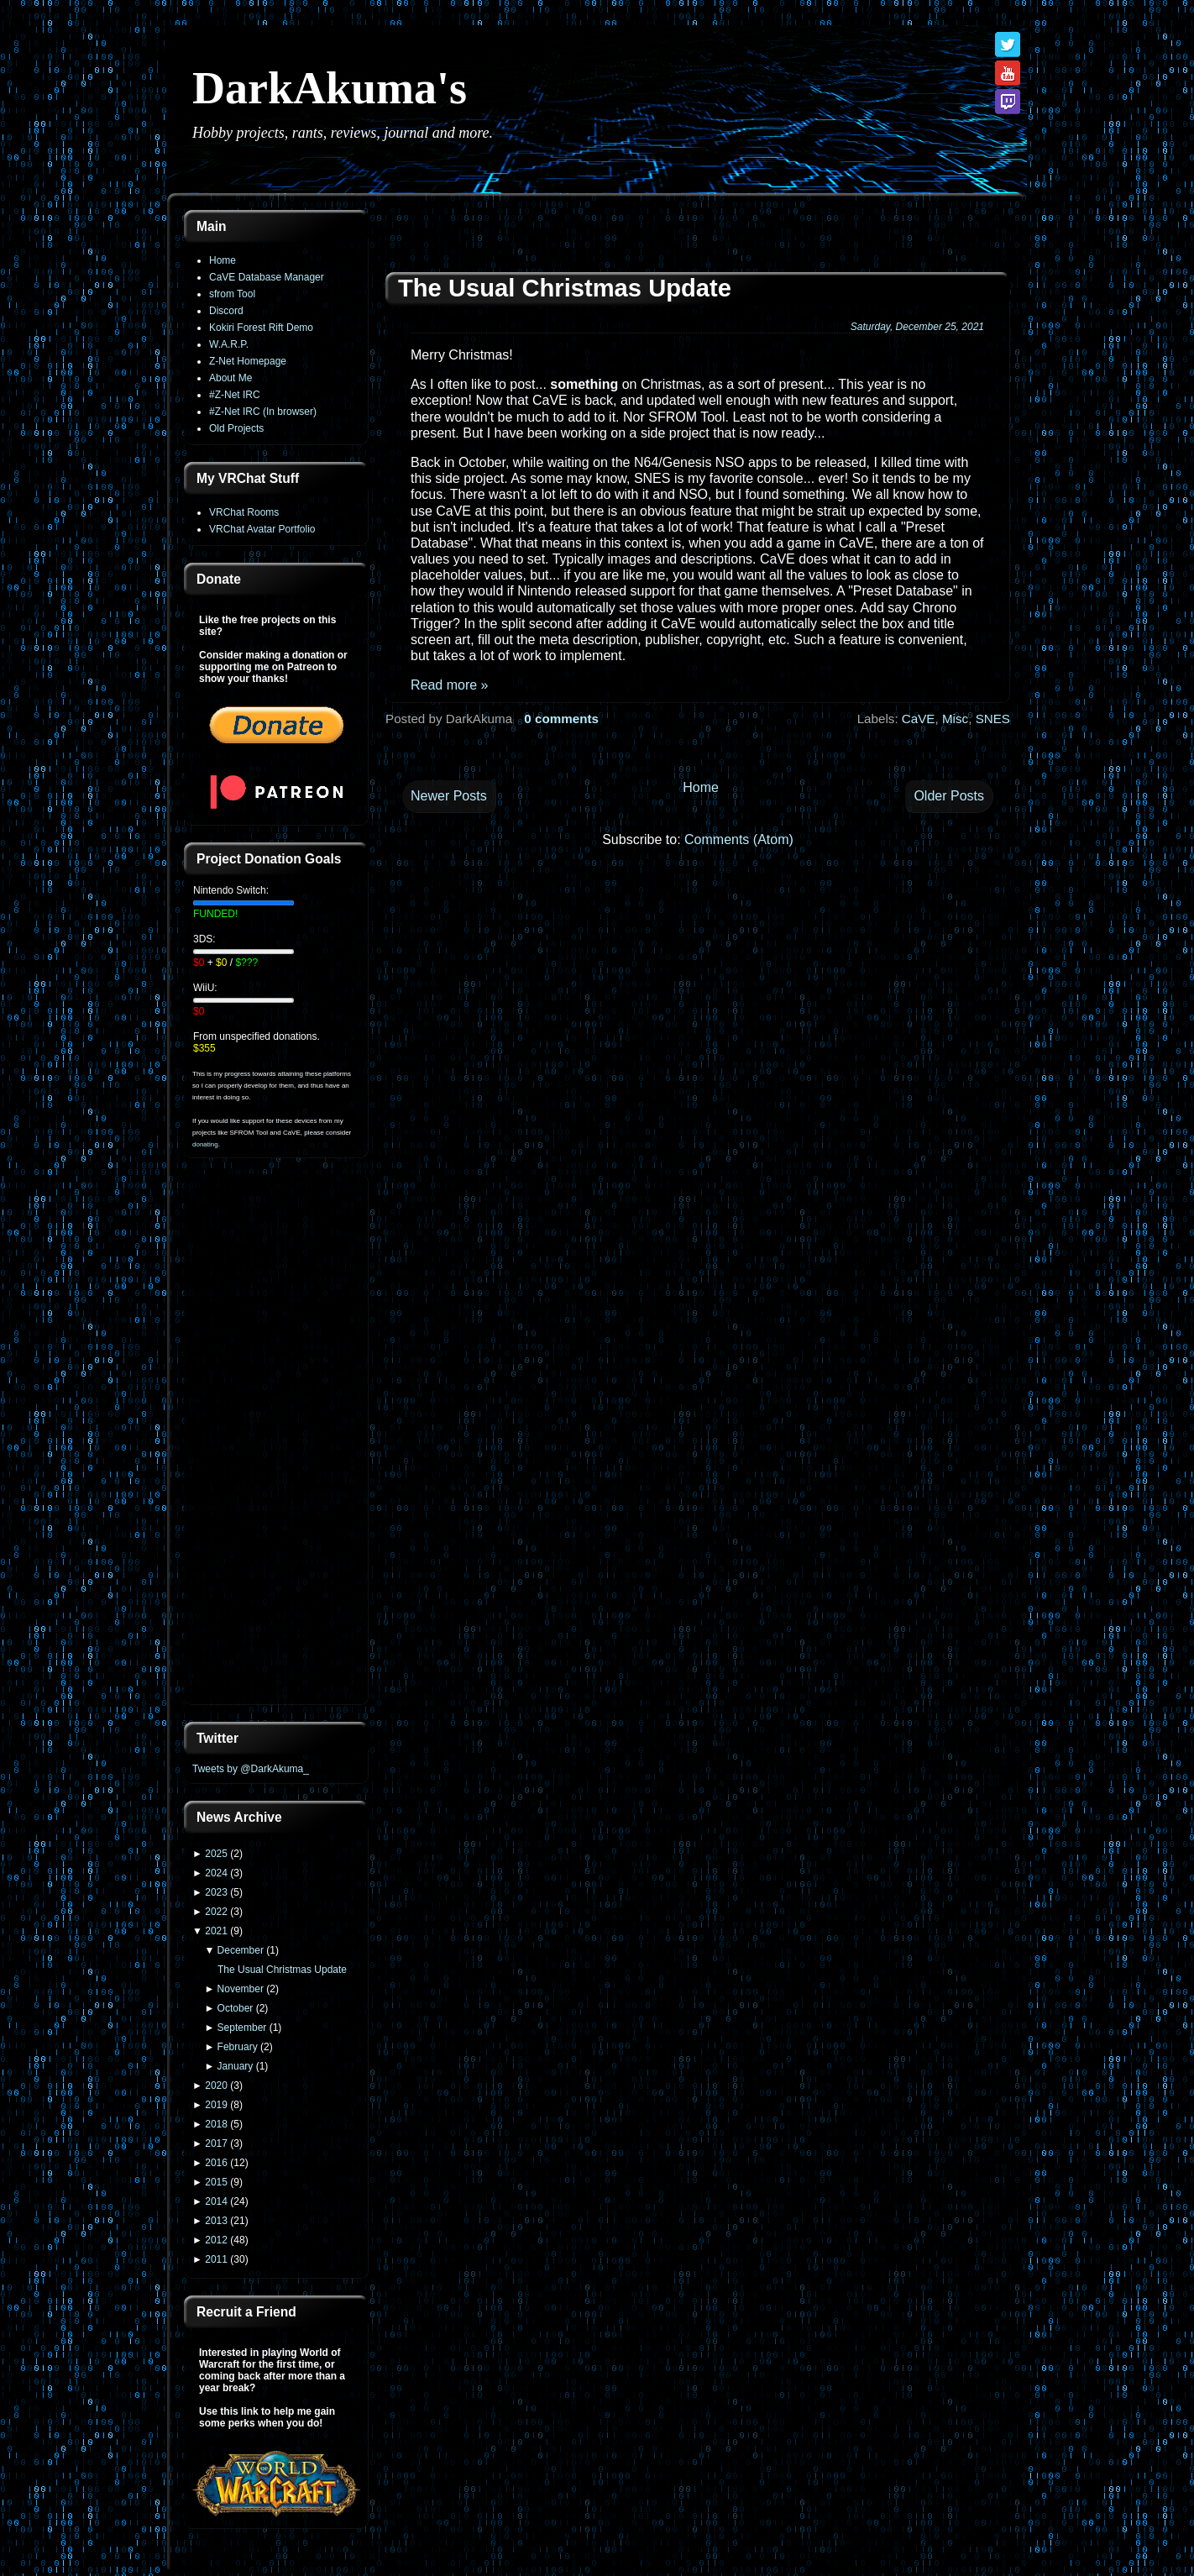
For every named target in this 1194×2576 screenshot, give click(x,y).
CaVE (918, 718)
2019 (216, 2105)
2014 (216, 2201)
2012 (216, 2240)
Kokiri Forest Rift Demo (261, 327)
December (240, 1950)
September (242, 2027)
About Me (230, 378)
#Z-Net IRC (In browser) (263, 411)
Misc (955, 718)
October (235, 2008)
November (240, 1989)
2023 (216, 1892)
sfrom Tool (232, 294)
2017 (216, 2143)
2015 (216, 2182)
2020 (216, 2085)
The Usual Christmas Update (282, 1969)
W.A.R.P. (229, 344)
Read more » (450, 685)
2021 (216, 1931)
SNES (993, 718)
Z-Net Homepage (247, 361)
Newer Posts (449, 796)
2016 (216, 2163)
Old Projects (236, 428)
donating (205, 1144)
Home (222, 260)
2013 (216, 2221)
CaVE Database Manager (266, 277)
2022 (216, 1912)
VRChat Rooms (244, 512)
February (237, 2047)
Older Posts (949, 796)
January (235, 2066)
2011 (216, 2259)
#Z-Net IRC (234, 395)
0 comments (561, 718)
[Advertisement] (276, 1441)
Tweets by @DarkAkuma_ (250, 1769)
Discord (226, 311)
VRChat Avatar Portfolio (262, 529)
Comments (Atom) (738, 839)
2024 (216, 1873)
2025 (216, 1854)
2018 (216, 2124)
